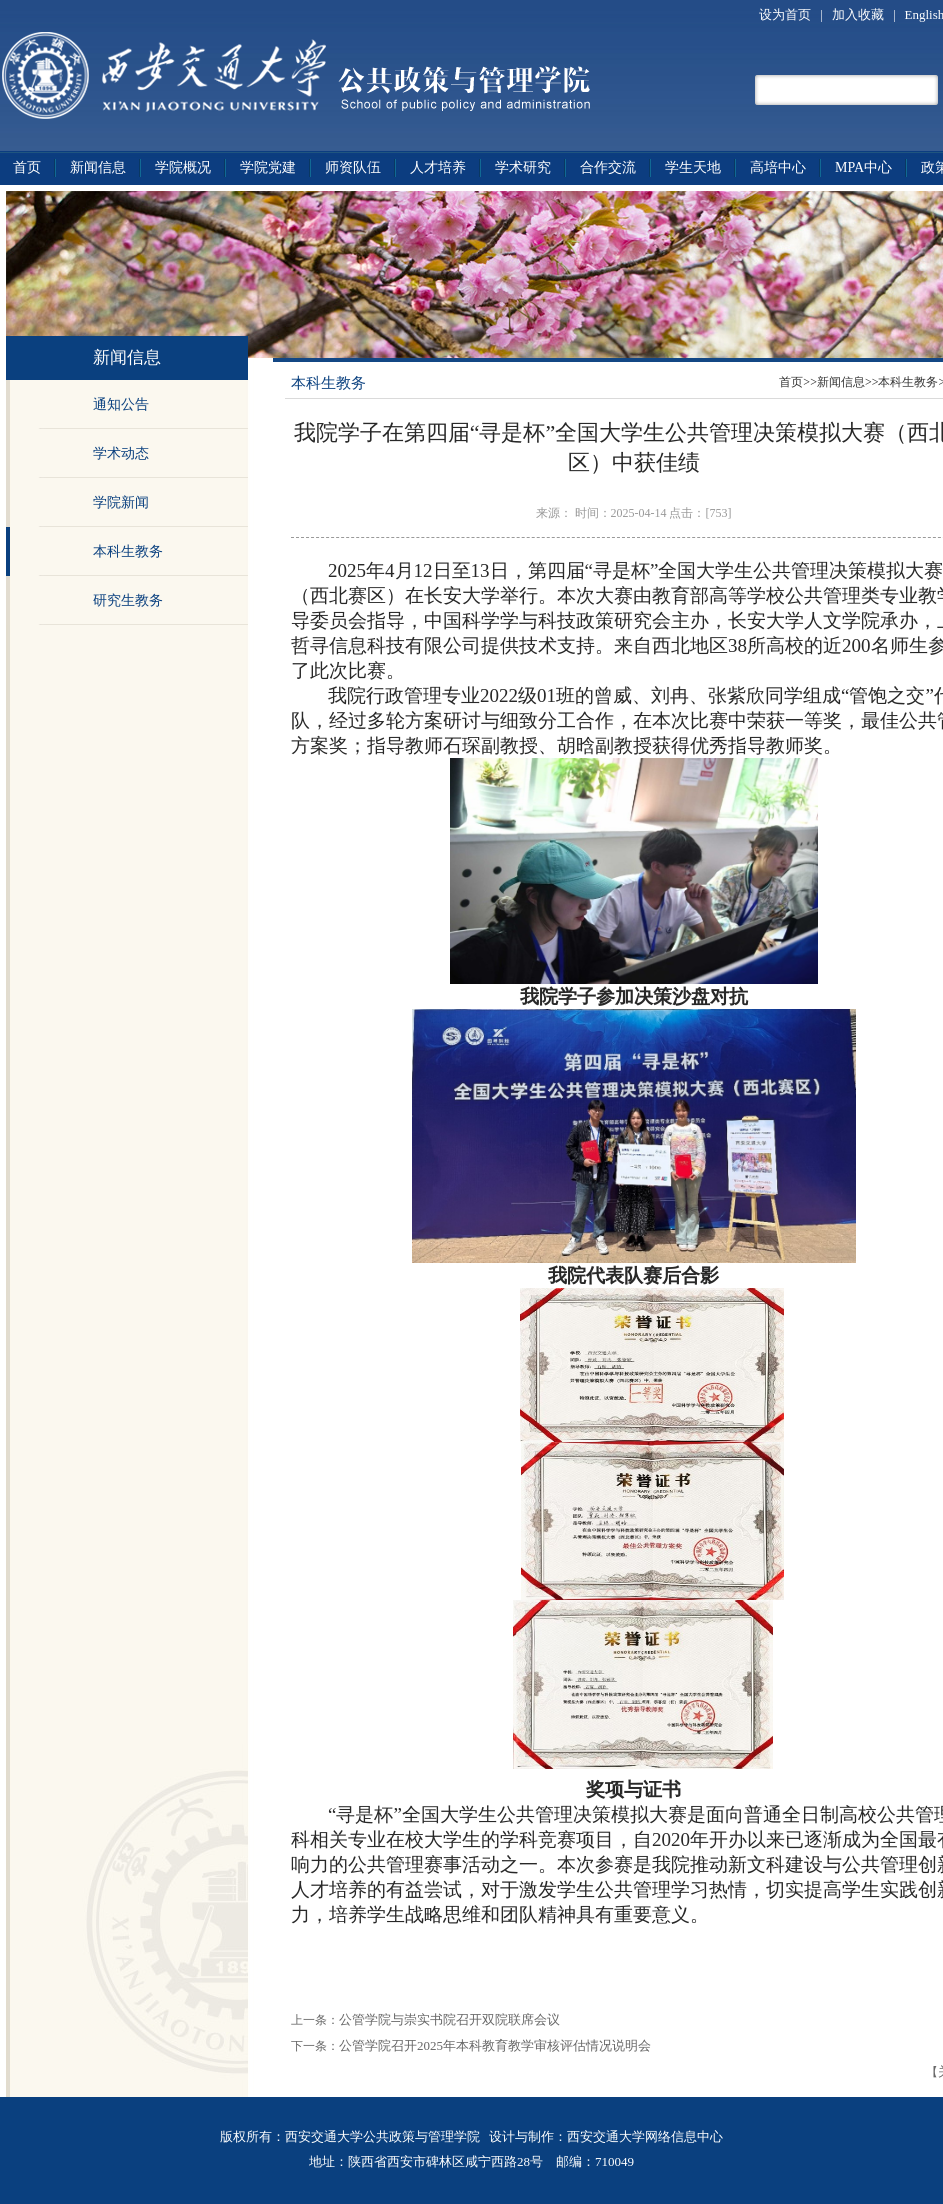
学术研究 (523, 167)
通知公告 (121, 404)
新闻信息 (98, 167)
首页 (27, 167)
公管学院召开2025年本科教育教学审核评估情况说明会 (495, 2045)
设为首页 (786, 14)
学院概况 (183, 167)
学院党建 (268, 167)
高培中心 (778, 167)
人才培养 (438, 167)
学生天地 (693, 167)
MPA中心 (863, 167)
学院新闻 (121, 502)
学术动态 (121, 453)
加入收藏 (859, 14)
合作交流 (608, 167)
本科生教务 (128, 551)
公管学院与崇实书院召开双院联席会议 (449, 2019)
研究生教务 (128, 600)
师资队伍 (353, 167)
